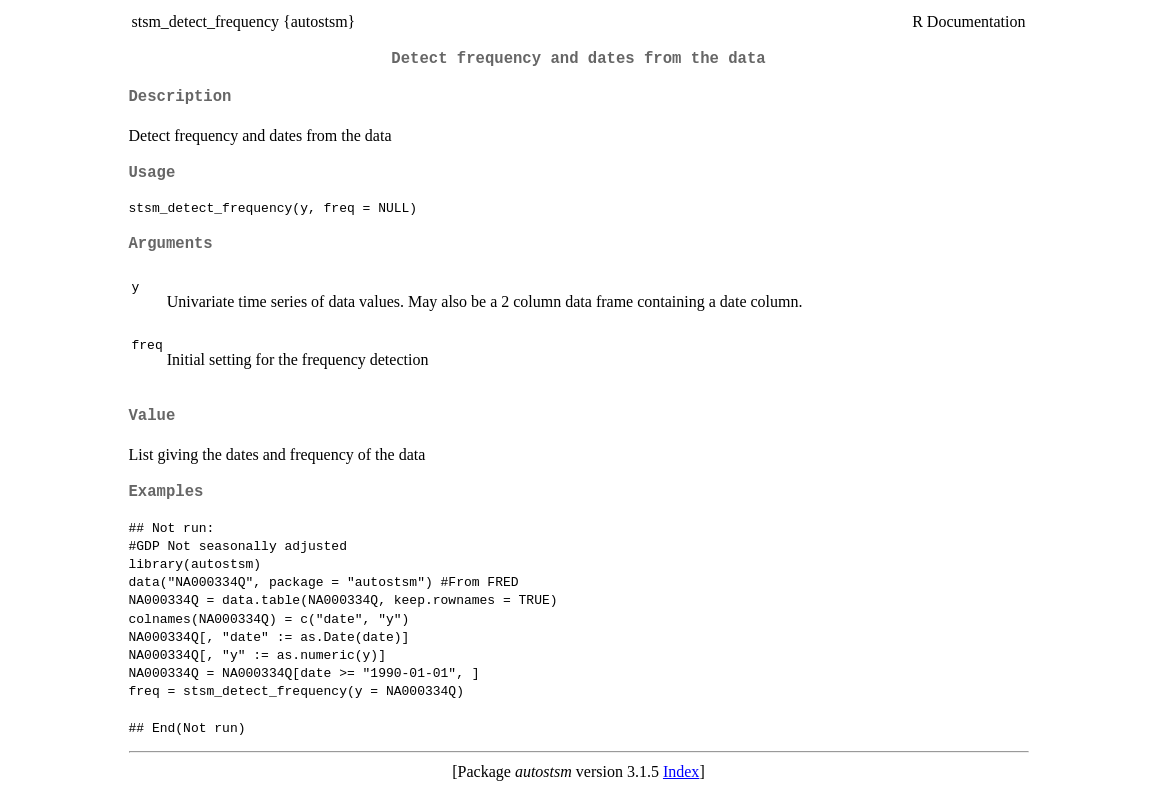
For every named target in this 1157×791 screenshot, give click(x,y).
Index (681, 771)
